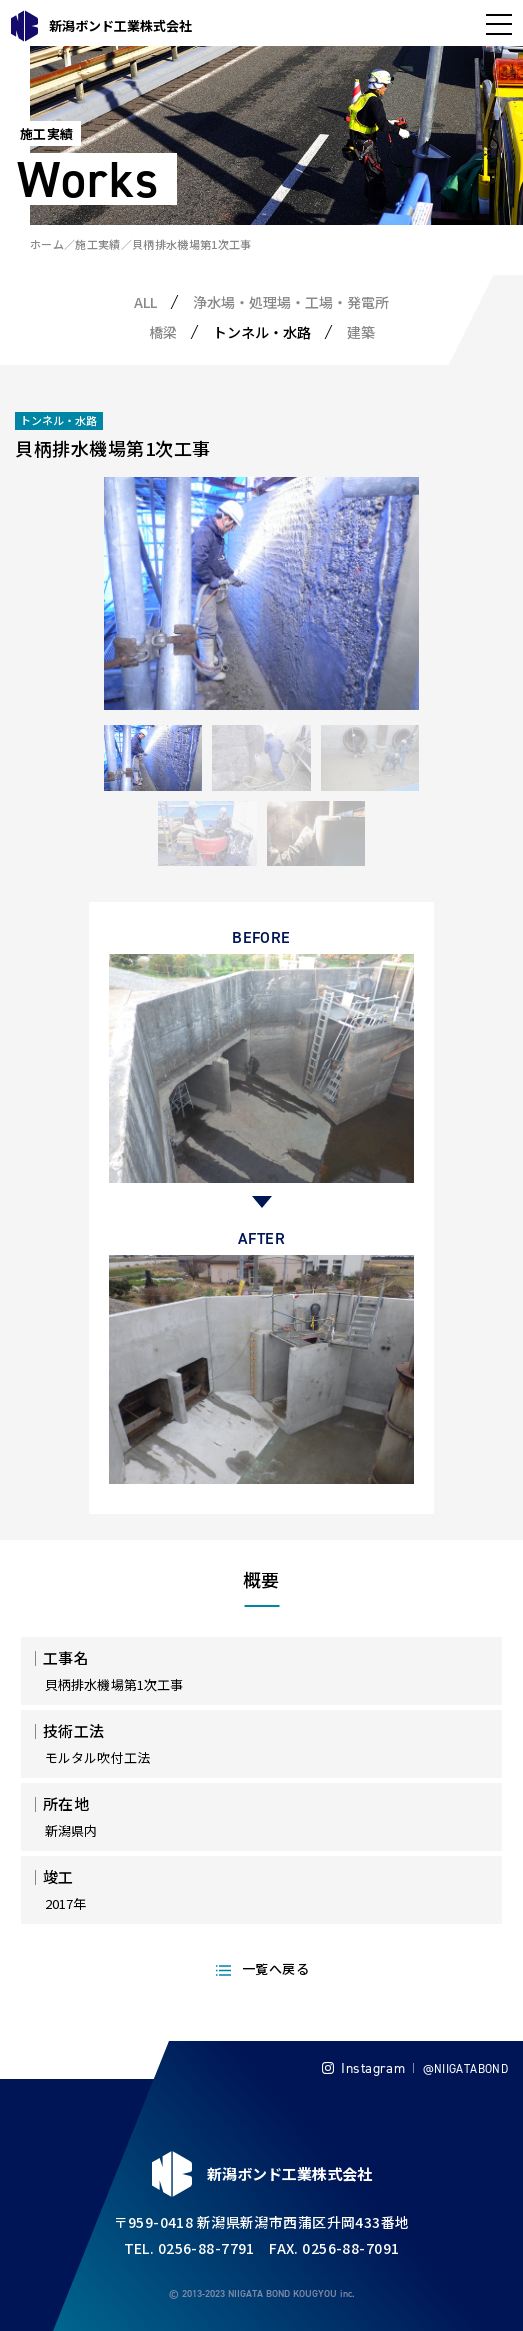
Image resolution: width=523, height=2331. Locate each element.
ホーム (47, 244)
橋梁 (163, 332)
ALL (145, 302)
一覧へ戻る (275, 1968)
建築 (361, 332)
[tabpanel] (261, 593)
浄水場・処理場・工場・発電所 (291, 302)
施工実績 (97, 244)
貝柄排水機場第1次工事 (192, 244)
